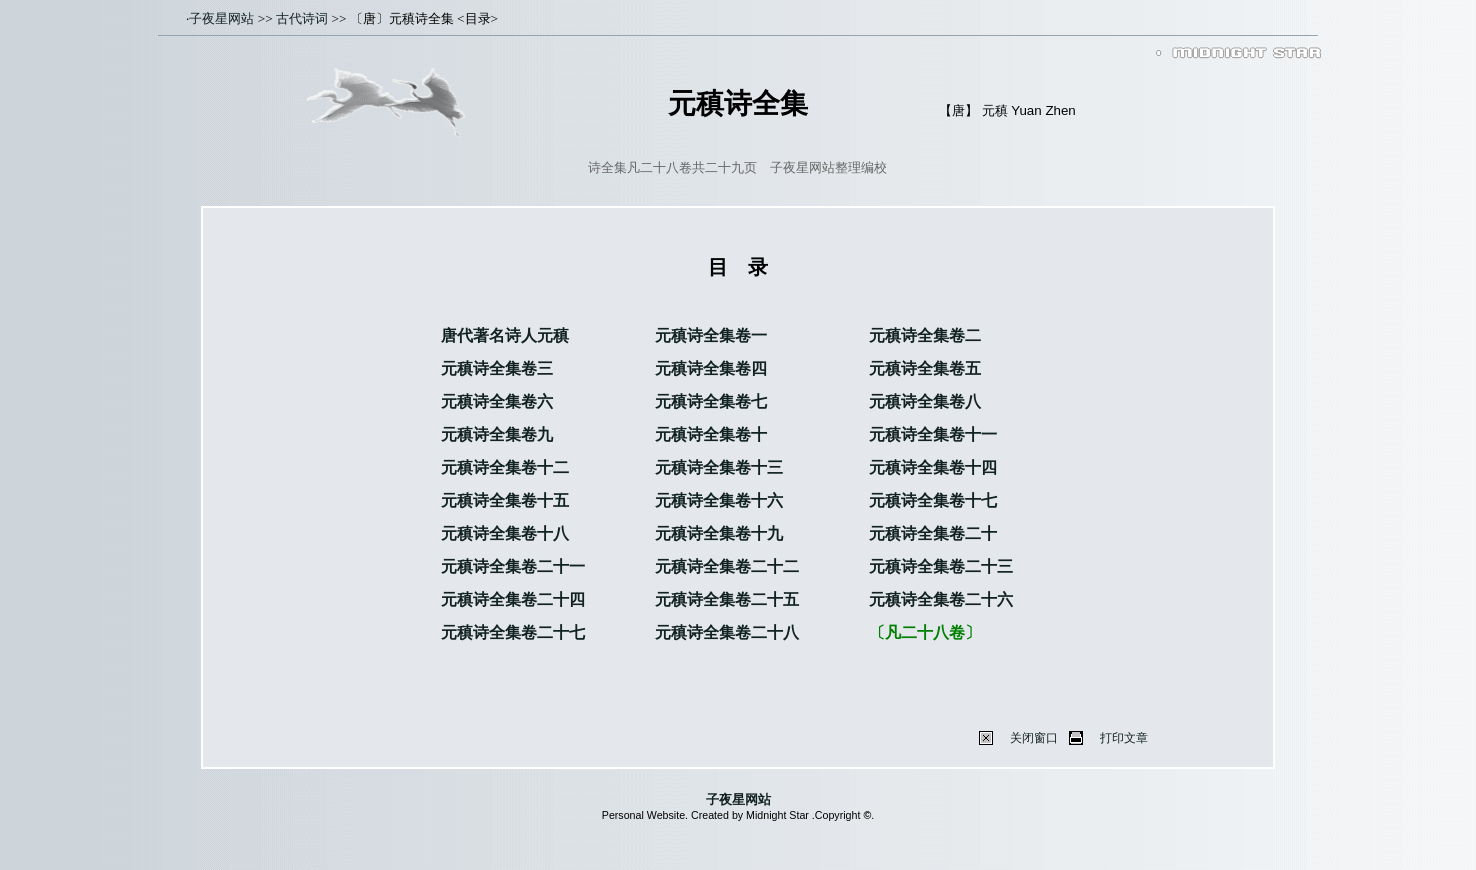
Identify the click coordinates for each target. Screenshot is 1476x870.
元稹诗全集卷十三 (719, 467)
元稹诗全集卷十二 (505, 467)
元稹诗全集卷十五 (505, 500)
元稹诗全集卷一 (711, 335)
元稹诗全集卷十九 (719, 533)
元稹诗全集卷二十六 (941, 599)
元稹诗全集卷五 (925, 368)
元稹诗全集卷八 (925, 401)
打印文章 (1124, 738)
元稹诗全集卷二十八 (727, 632)
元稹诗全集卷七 (711, 401)
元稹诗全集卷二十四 (513, 599)
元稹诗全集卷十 (711, 434)
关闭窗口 (1034, 738)
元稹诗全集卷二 (925, 335)
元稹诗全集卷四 (711, 368)
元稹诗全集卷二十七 (513, 632)
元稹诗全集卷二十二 (727, 566)
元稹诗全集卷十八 (505, 533)
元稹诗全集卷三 (497, 368)
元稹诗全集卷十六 (719, 500)
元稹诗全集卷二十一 (513, 566)
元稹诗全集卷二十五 (727, 599)
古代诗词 (302, 18)
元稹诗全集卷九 (497, 434)
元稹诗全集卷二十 (933, 533)
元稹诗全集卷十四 (933, 467)
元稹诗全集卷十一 (933, 434)
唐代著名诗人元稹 (505, 335)
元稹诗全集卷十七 (933, 500)
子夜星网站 (221, 18)
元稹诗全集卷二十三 (941, 566)
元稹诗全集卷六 (497, 401)
